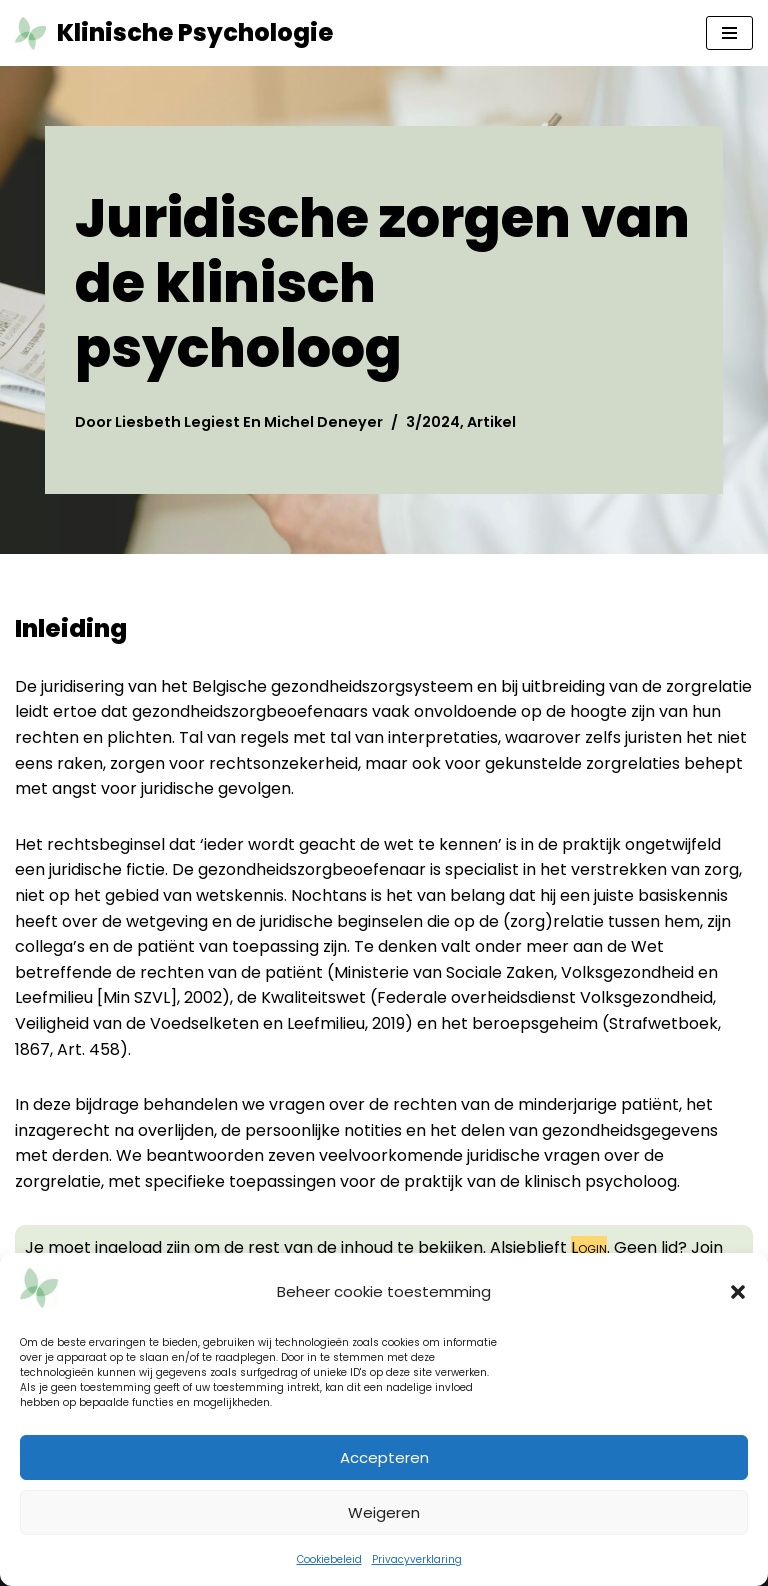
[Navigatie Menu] (729, 33)
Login (589, 1247)
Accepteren (384, 1457)
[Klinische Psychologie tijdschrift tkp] (174, 33)
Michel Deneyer (323, 422)
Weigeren (384, 1512)
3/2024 (433, 422)
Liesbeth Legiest (177, 422)
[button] (738, 1292)
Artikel (491, 422)
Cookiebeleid (329, 1559)
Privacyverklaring (417, 1559)
